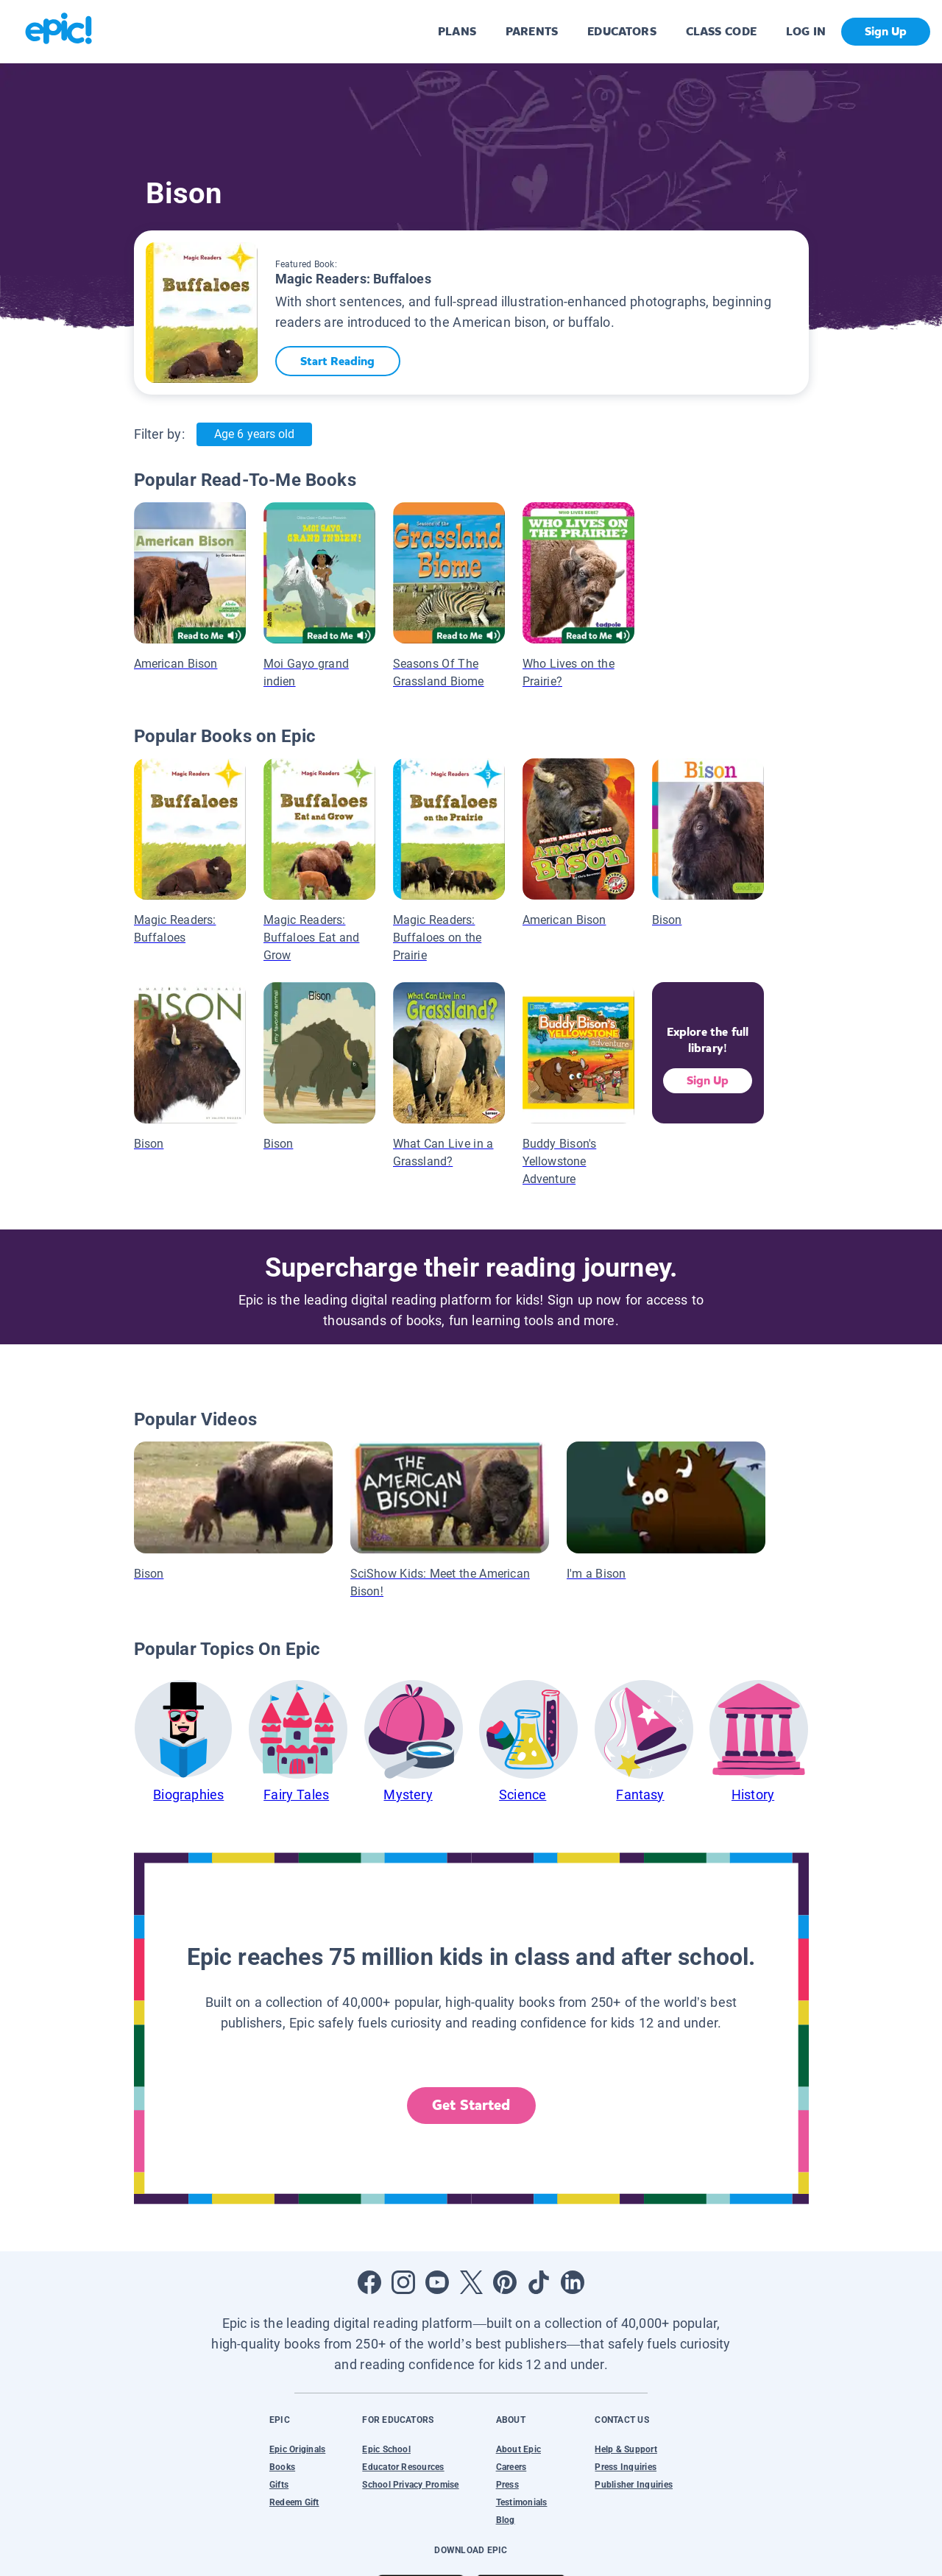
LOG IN (806, 31)
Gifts (278, 2485)
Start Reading (339, 361)
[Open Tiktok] (538, 2282)
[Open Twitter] (471, 2282)
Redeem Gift (294, 2502)
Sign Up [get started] (886, 31)
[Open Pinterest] (505, 2282)
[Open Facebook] (369, 2282)
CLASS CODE (721, 31)
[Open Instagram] (403, 2282)
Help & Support (625, 2449)
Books (282, 2467)
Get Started (471, 2105)
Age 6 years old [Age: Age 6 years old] (254, 434)
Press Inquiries (625, 2467)
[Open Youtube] (437, 2282)
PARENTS (532, 31)
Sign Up (708, 1080)
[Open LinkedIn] (572, 2282)
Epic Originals (297, 2449)
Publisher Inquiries (634, 2485)
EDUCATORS (621, 31)
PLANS (457, 31)
